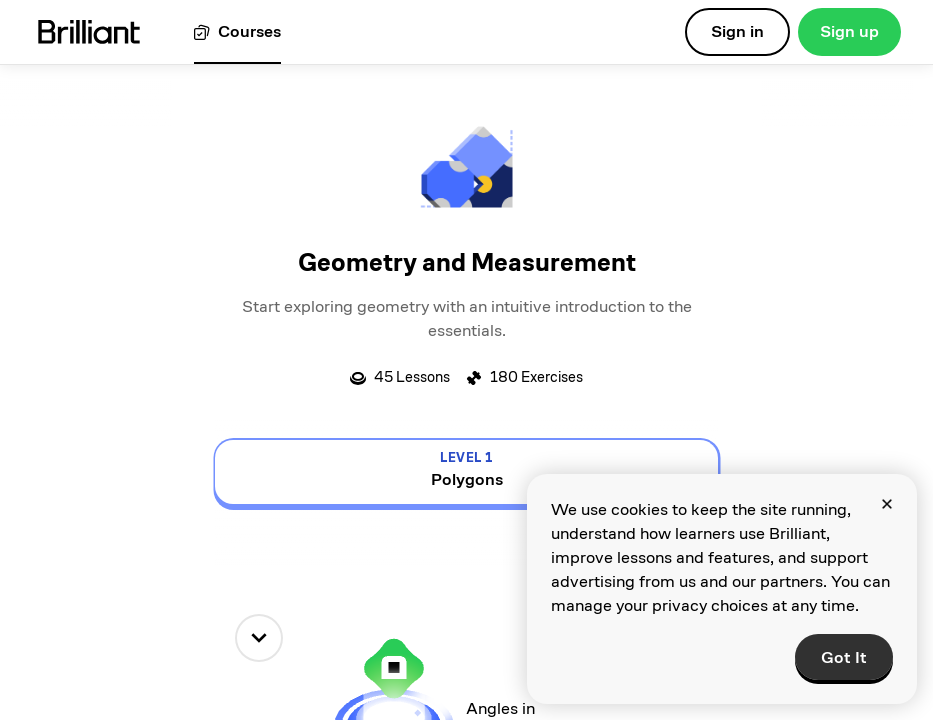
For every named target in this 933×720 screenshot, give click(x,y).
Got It (844, 657)
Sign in (737, 31)
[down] (259, 638)
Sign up (849, 31)
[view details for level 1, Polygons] (466, 472)
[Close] (887, 504)
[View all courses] (237, 32)
